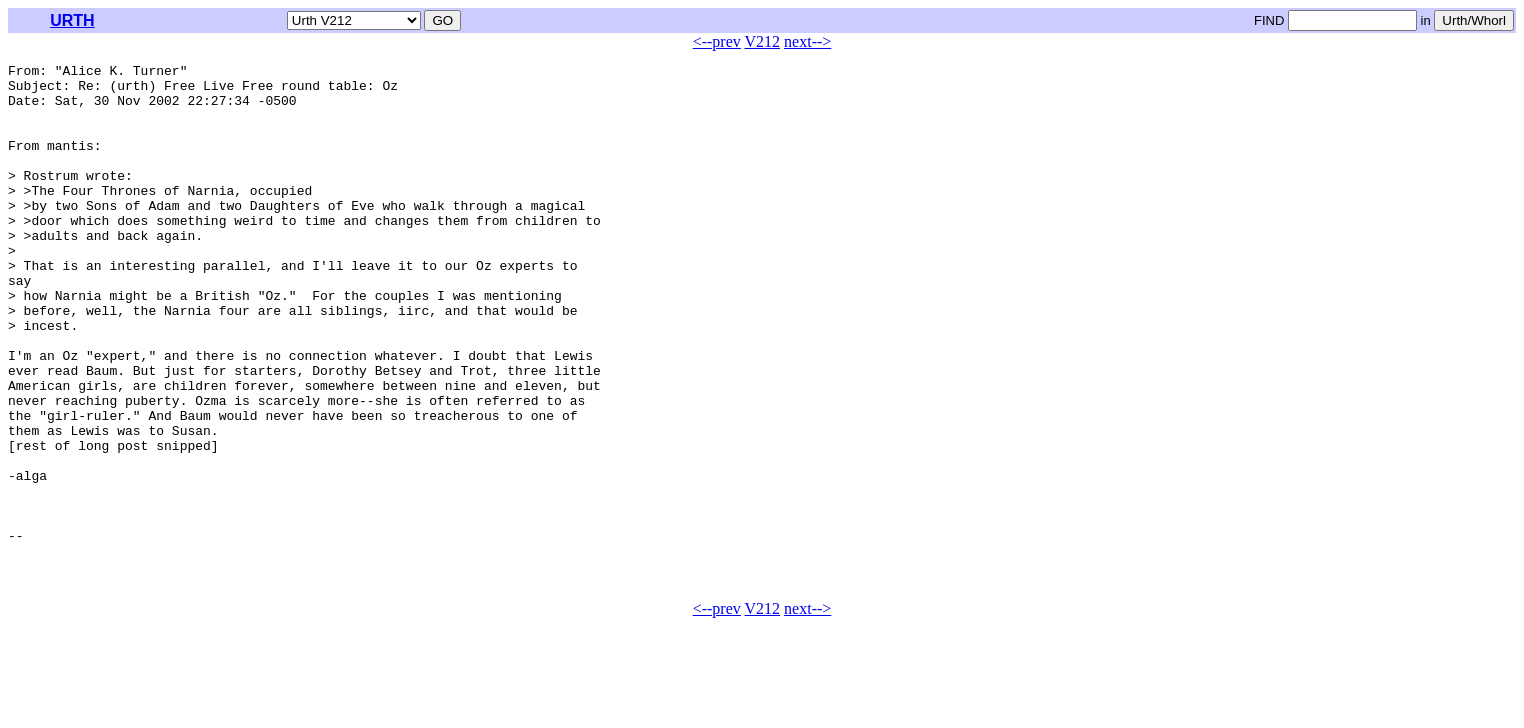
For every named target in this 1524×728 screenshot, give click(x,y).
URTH (72, 20)
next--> (807, 41)
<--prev (717, 41)
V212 (763, 41)
